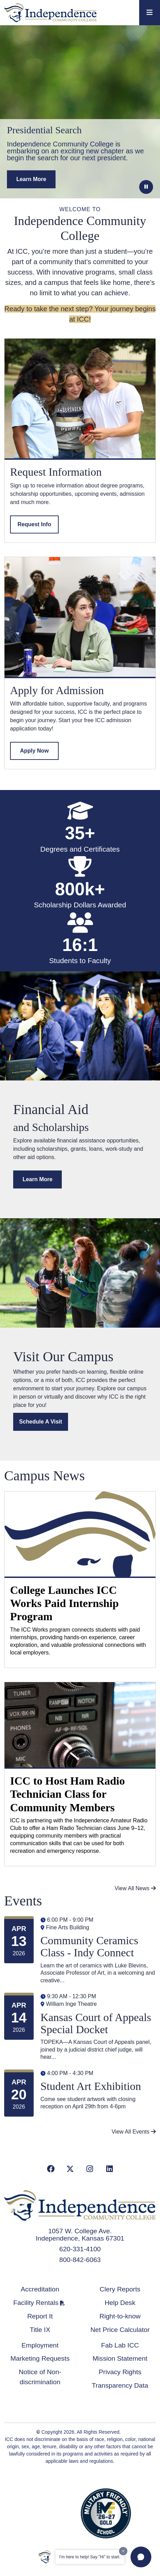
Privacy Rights (120, 2372)
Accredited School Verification (53, 2512)
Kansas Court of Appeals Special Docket (96, 2023)
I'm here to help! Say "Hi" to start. (89, 2557)
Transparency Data (120, 2385)
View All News (135, 1888)
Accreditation (40, 2289)
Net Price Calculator (120, 2329)
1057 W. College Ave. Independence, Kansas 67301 (80, 2234)
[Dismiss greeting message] (123, 2551)
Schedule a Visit (40, 1422)
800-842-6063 (80, 2259)
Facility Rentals (35, 2302)
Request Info (34, 524)
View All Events (133, 2132)
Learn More (37, 1179)
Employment (40, 2345)
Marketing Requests (40, 2358)
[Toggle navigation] (149, 12)
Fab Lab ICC (120, 2345)
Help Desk (119, 2302)
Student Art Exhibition (91, 2086)
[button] (140, 2557)
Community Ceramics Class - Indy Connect (89, 1946)
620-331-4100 (80, 2249)
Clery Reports (120, 2289)
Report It (40, 2316)
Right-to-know (120, 2316)
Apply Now (34, 751)
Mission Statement (120, 2358)
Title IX (40, 2329)
